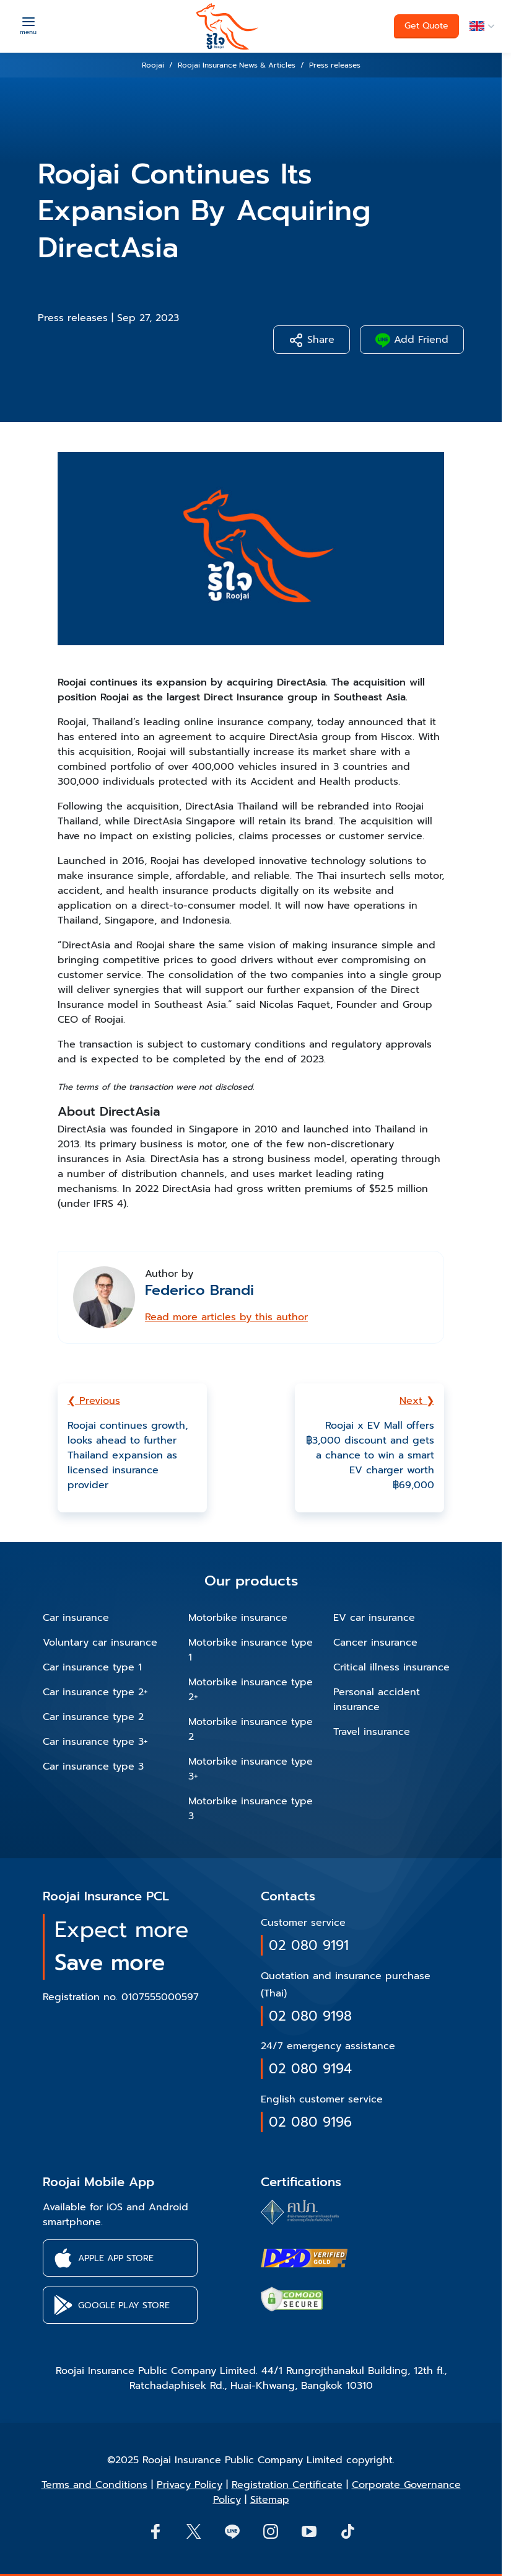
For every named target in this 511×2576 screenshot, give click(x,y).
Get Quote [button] (426, 25)
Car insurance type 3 (93, 1766)
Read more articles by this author (226, 1317)
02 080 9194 (310, 2068)
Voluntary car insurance (100, 1642)
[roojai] (227, 26)
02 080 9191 (309, 1945)
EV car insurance (374, 1617)
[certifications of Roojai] (304, 2258)
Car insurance (76, 1617)
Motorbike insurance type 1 (250, 1650)
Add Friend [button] (411, 340)
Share (311, 340)
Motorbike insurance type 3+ (250, 1769)
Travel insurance (371, 1731)
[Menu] (28, 24)
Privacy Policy (189, 2484)
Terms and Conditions (94, 2484)
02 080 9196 (310, 2122)
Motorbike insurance (237, 1617)
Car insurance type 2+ (95, 1692)
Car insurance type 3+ (95, 1741)
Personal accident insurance (376, 1699)
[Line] (231, 2530)
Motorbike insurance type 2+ (250, 1690)
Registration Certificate (287, 2484)
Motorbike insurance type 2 (250, 1729)
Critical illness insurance (391, 1667)
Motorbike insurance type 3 (250, 1809)
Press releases (73, 318)
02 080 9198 (310, 2016)
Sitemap (269, 2499)
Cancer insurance (375, 1642)
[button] (480, 26)
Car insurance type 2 (93, 1716)
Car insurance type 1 (92, 1667)
